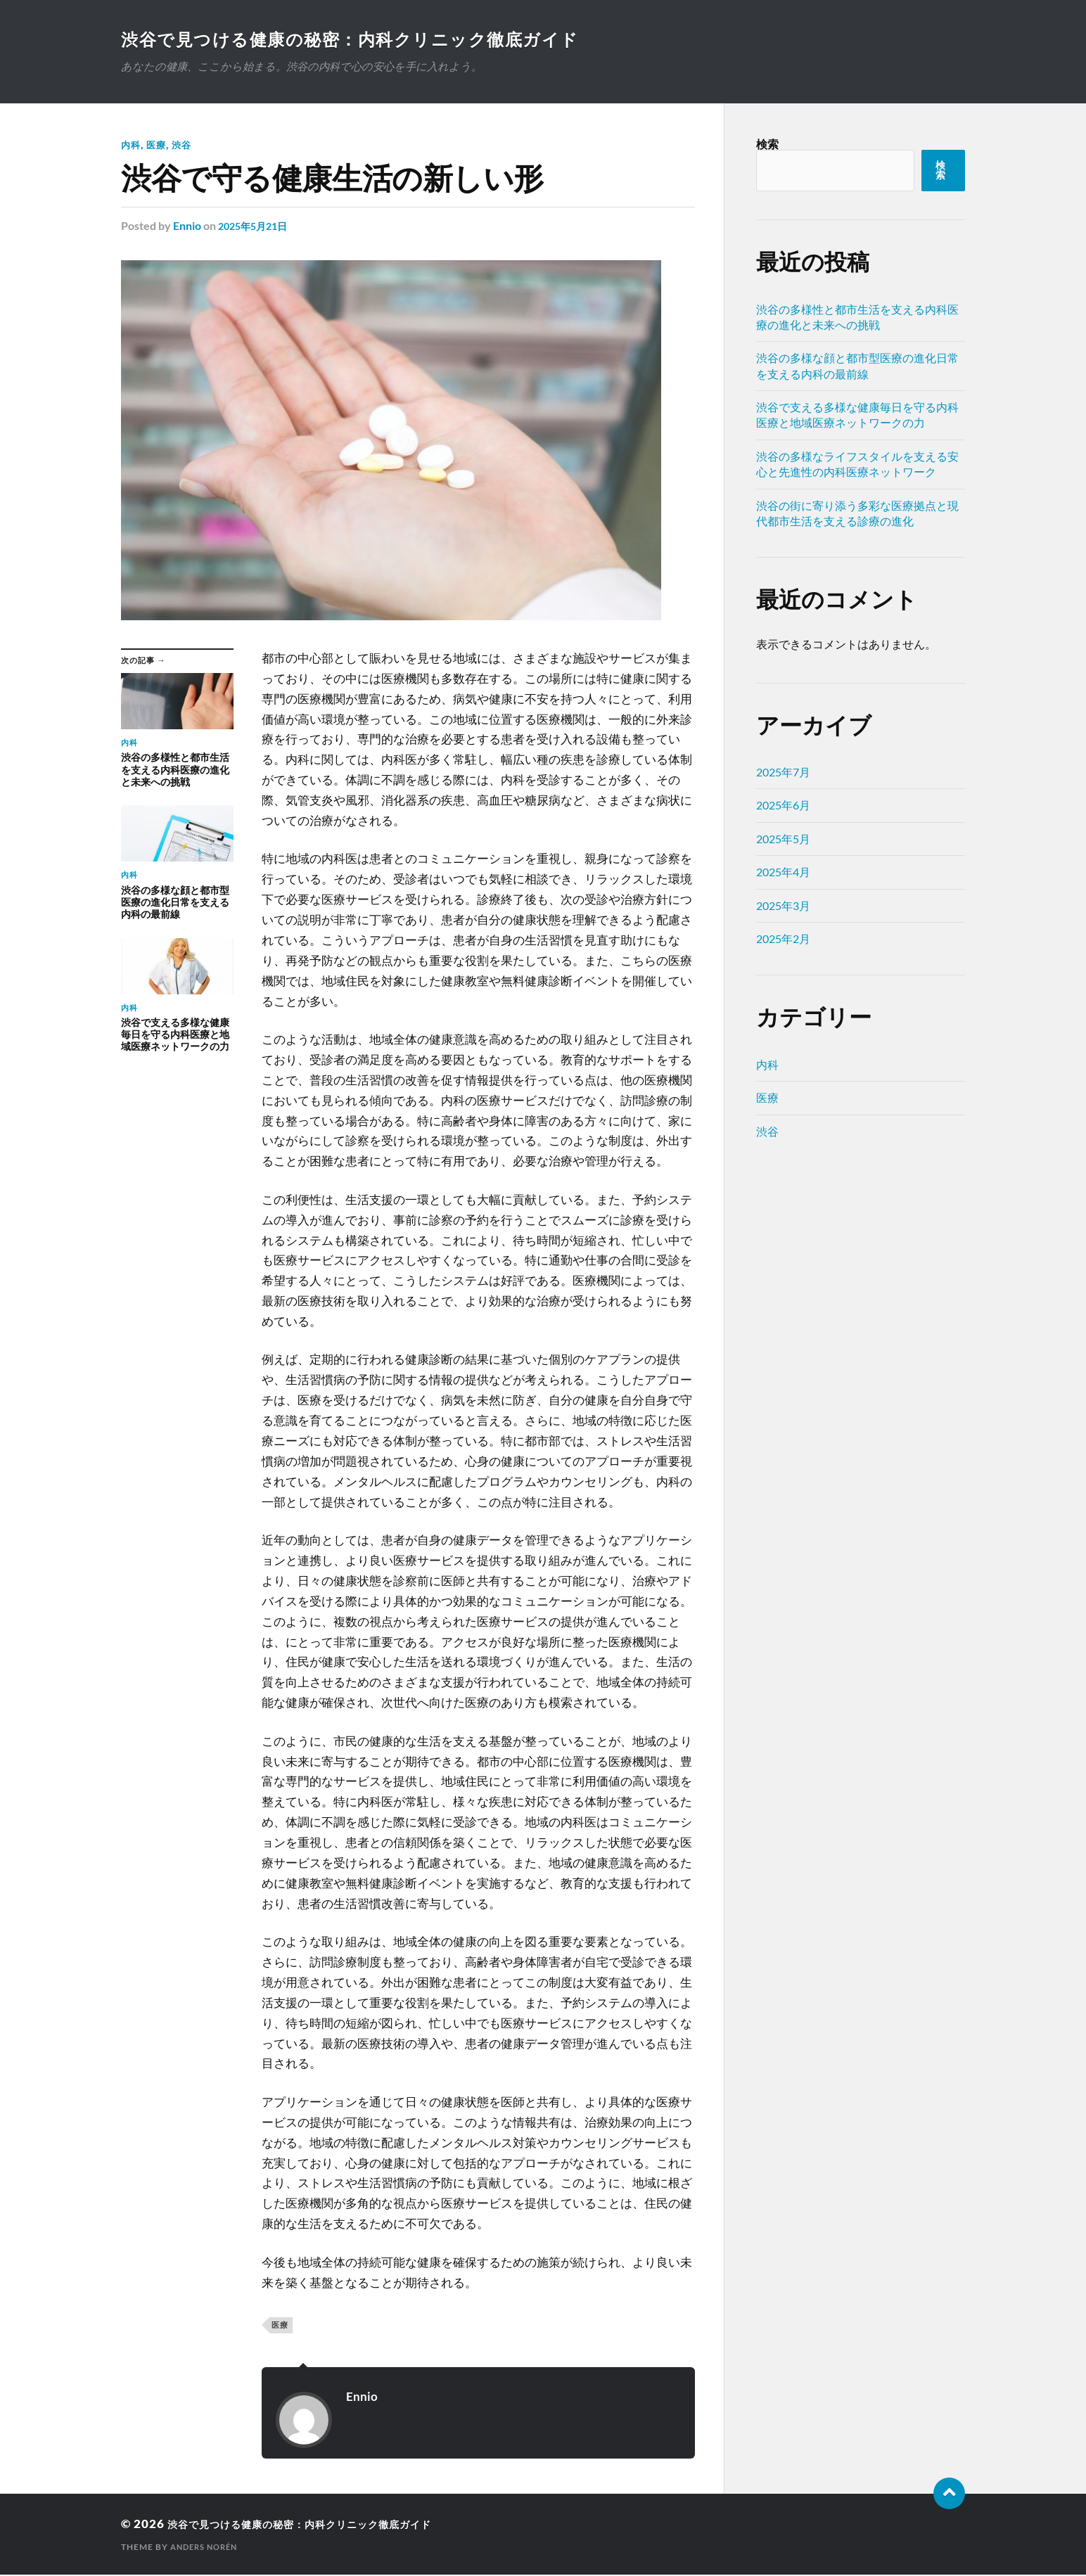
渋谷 (185, 146)
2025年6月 (783, 806)
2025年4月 (783, 873)
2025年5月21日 (257, 226)
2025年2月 (783, 940)
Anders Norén (207, 2548)
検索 (767, 145)
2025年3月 (783, 907)
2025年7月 (783, 773)
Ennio (187, 226)
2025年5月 (783, 840)
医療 (158, 146)
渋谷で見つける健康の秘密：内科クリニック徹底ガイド (371, 39)
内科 (131, 146)
